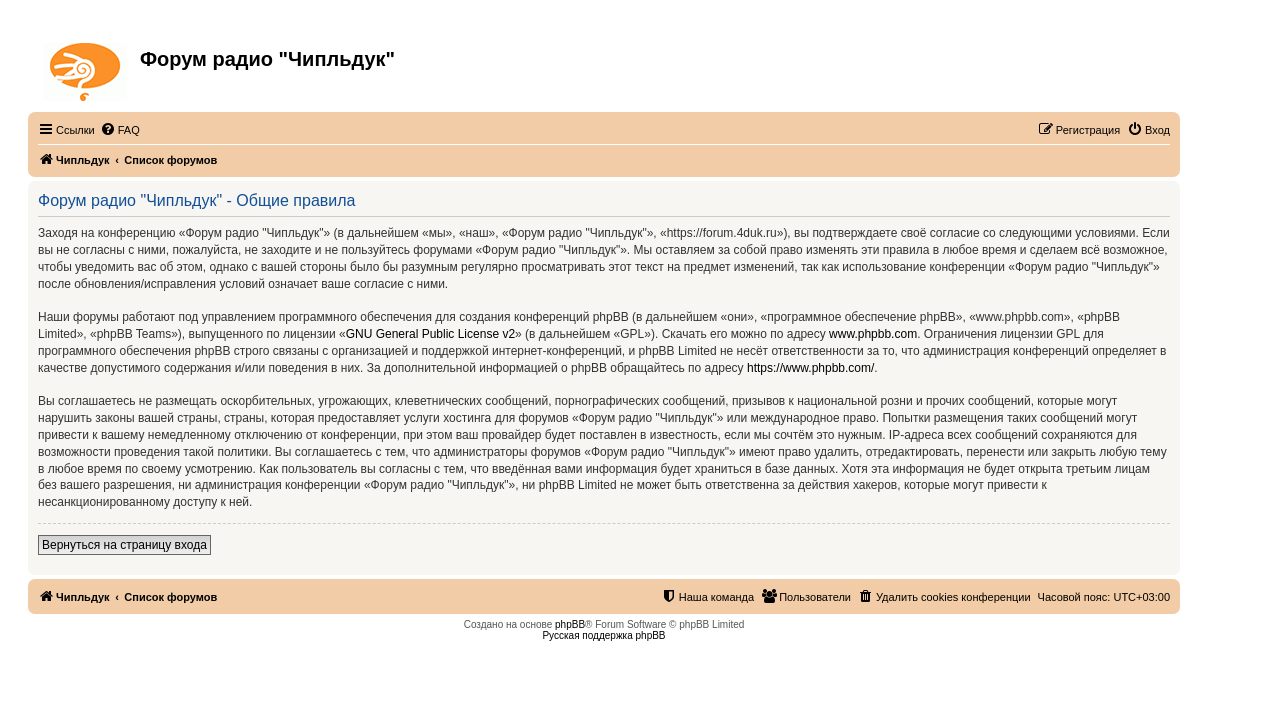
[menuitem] (120, 130)
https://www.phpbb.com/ (810, 368)
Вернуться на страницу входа (124, 545)
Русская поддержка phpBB (603, 635)
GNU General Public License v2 (430, 334)
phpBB (570, 624)
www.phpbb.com (873, 334)
